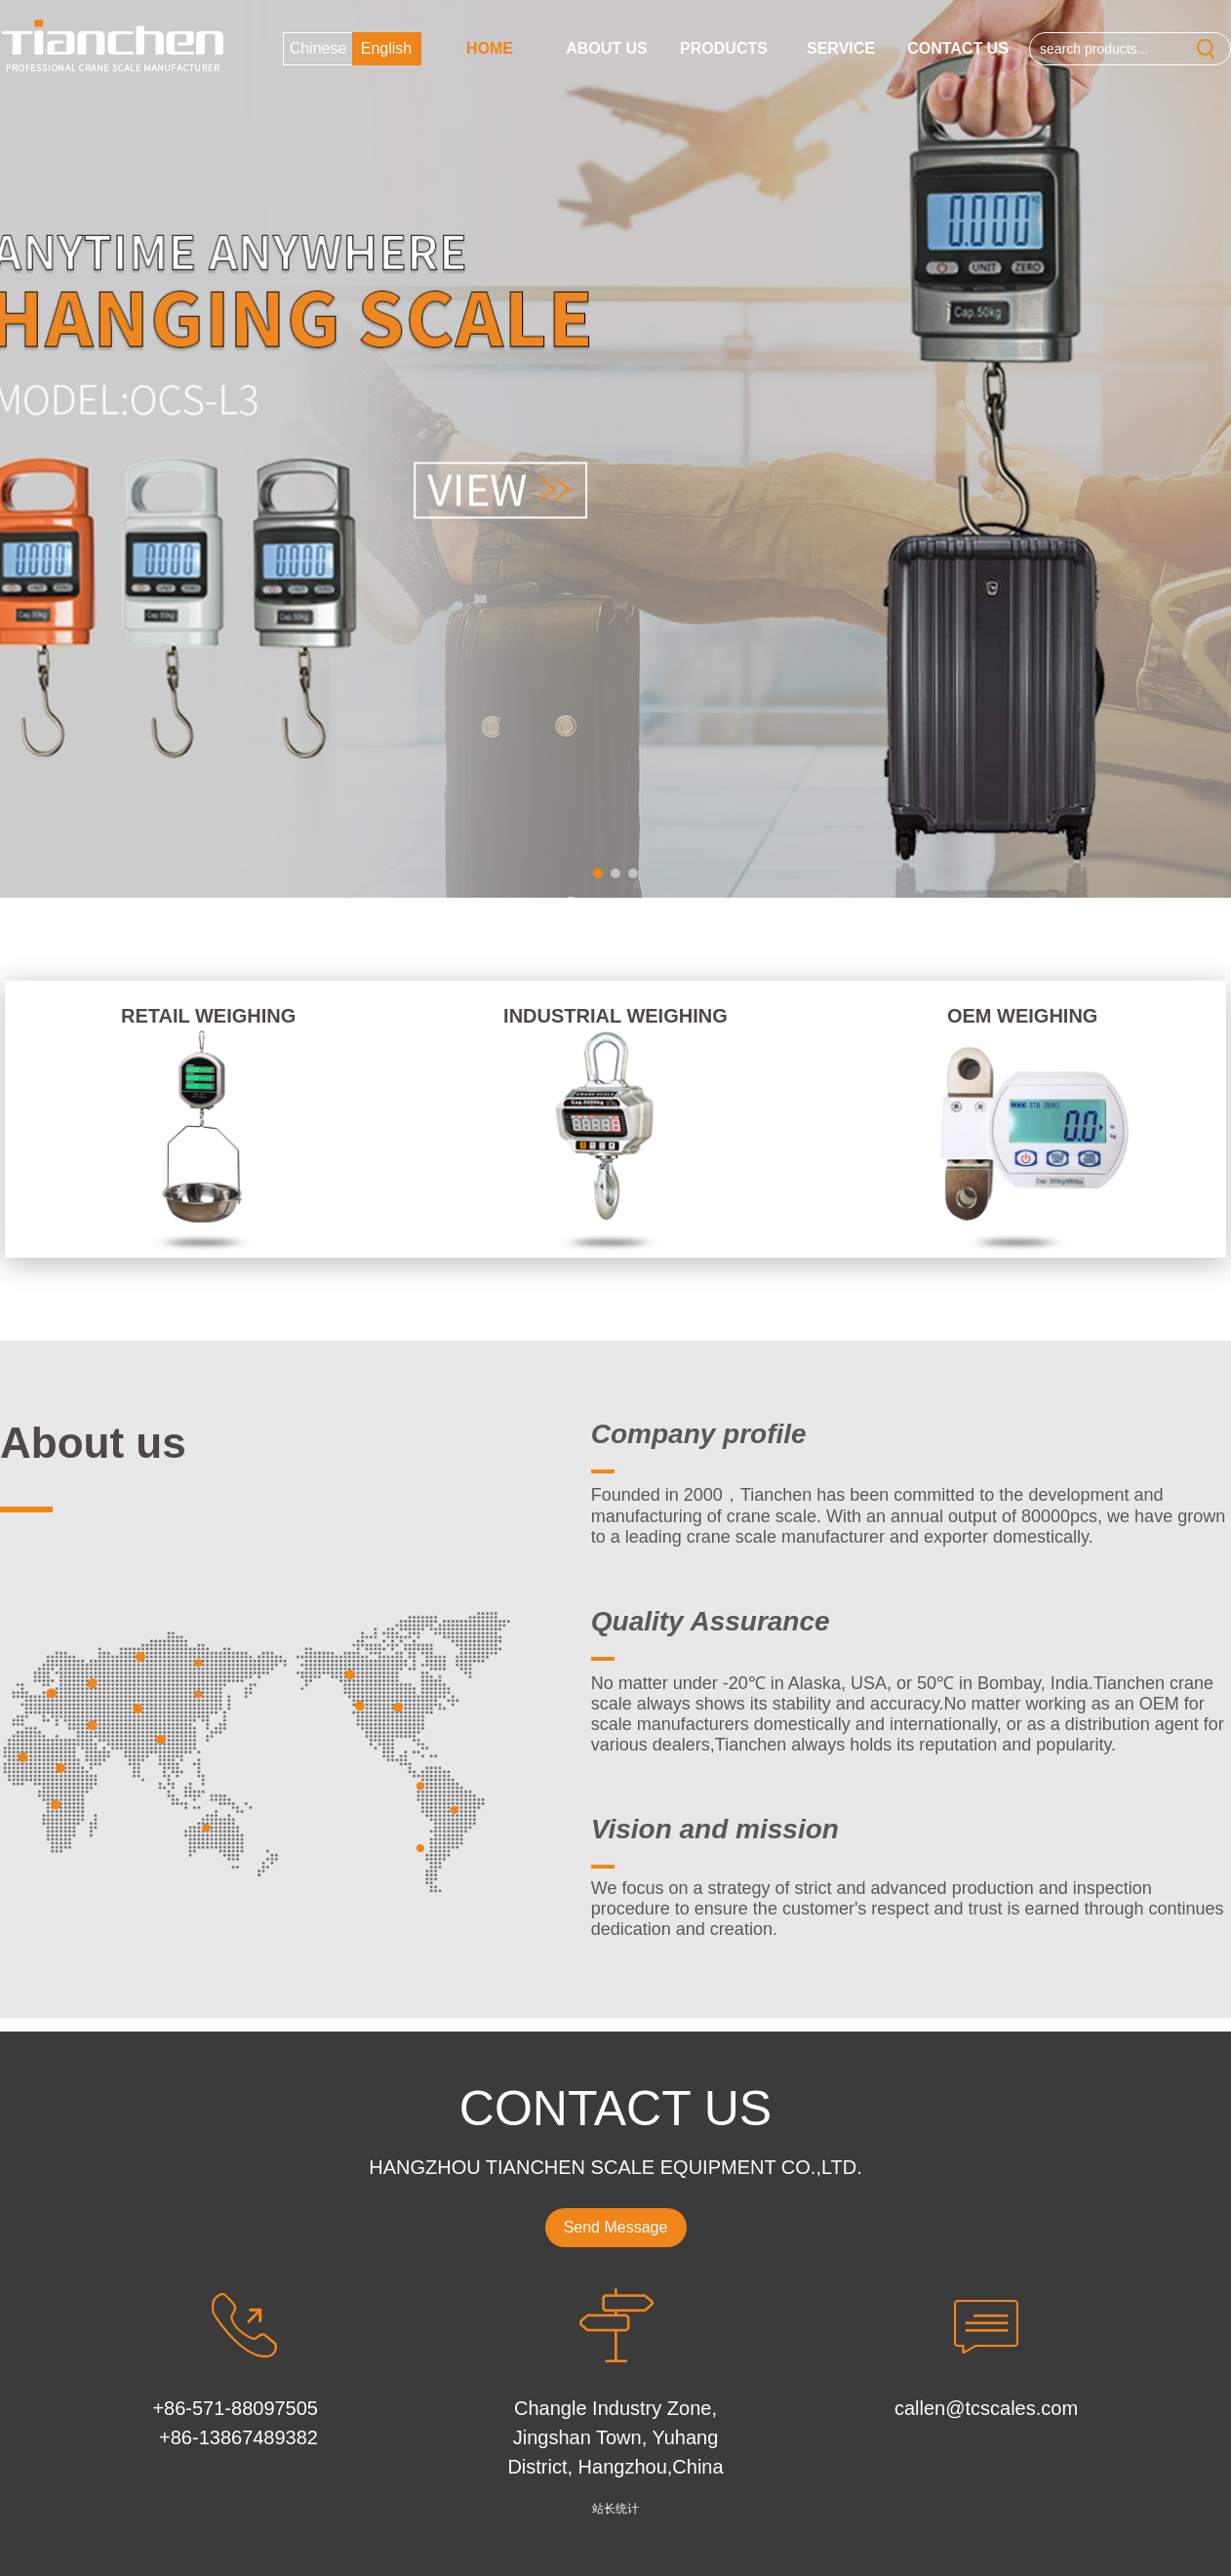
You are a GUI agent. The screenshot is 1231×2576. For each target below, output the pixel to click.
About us (607, 48)
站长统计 (615, 2509)
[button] (598, 873)
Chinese (318, 48)
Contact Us (958, 48)
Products (724, 48)
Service (841, 48)
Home (489, 48)
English (386, 48)
